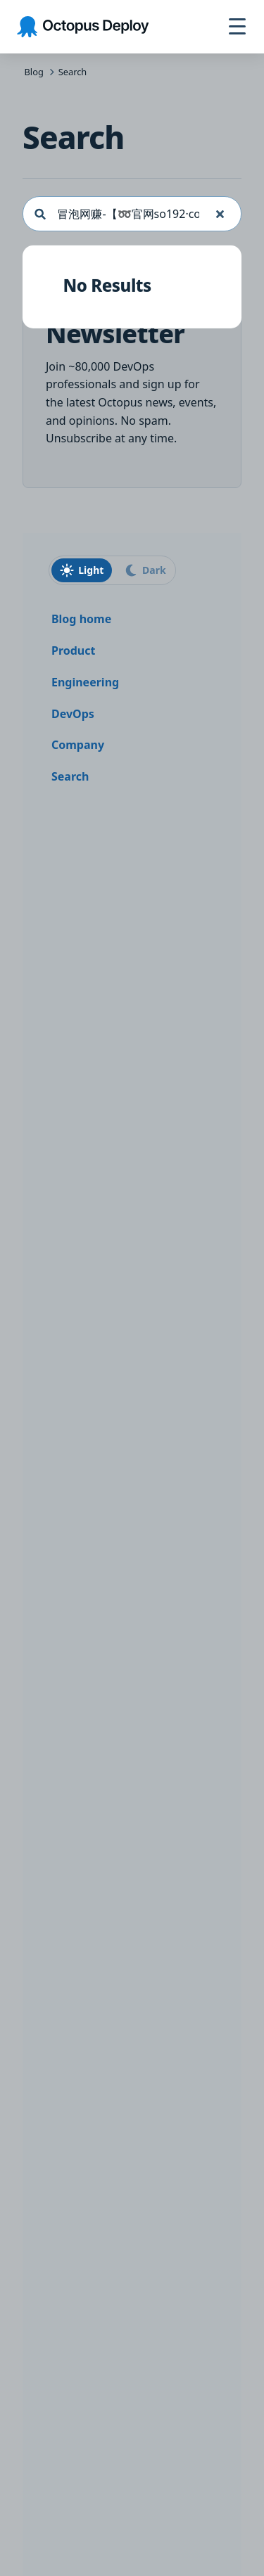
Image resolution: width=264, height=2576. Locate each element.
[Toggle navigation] (237, 26)
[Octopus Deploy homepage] (83, 27)
